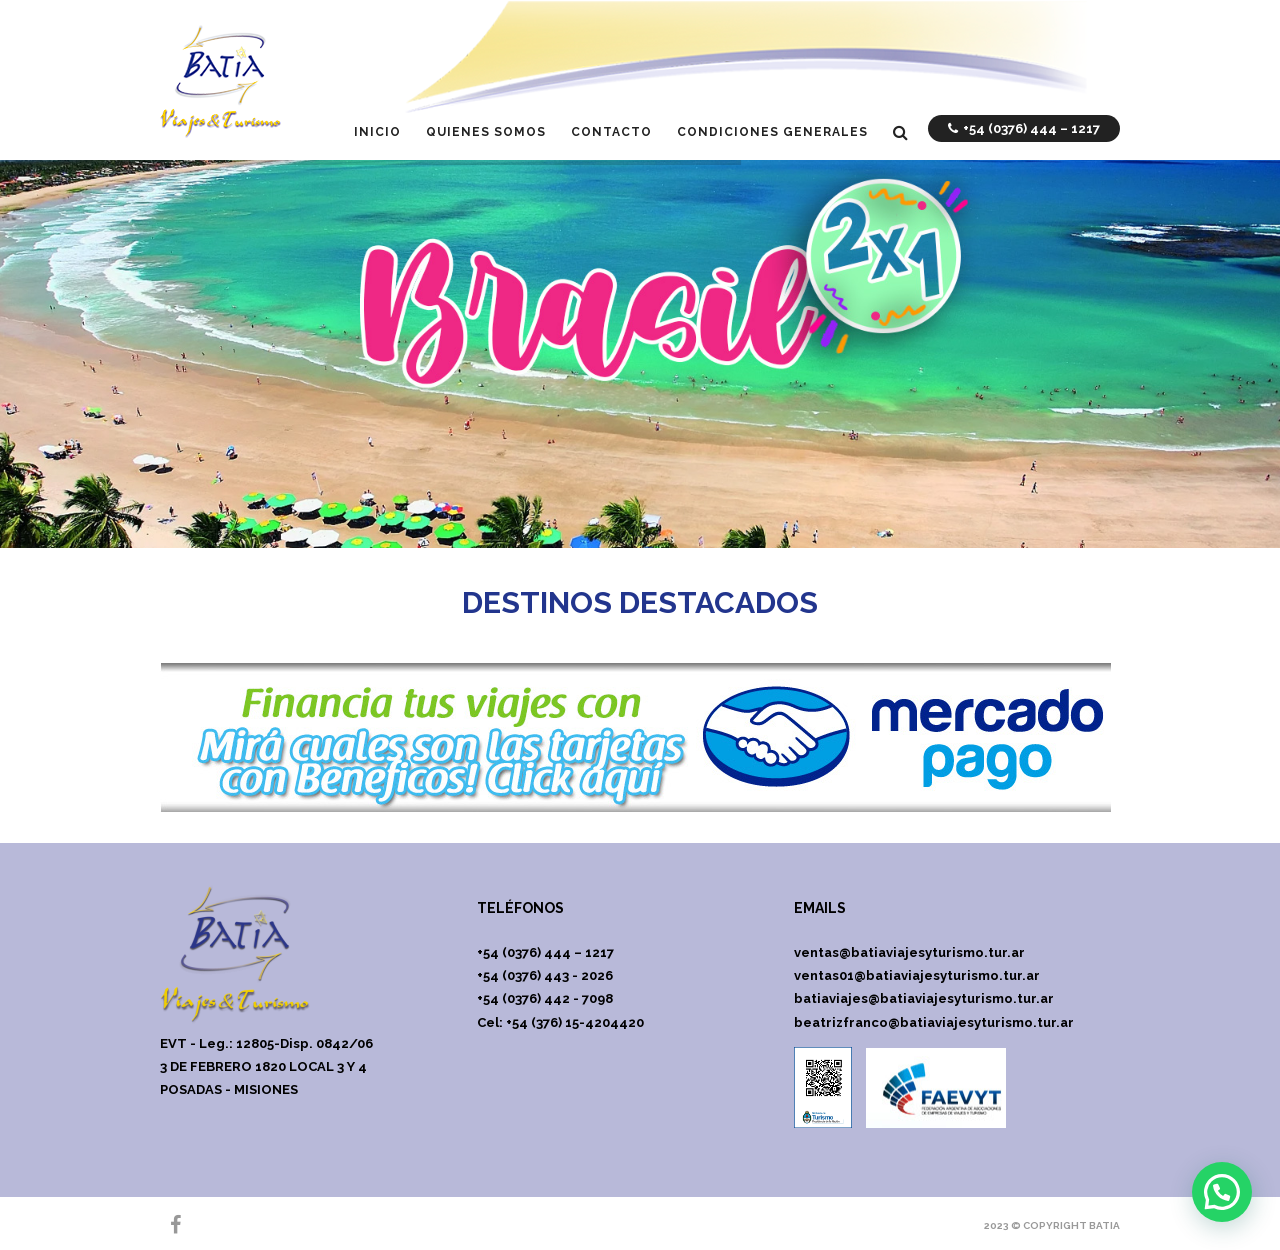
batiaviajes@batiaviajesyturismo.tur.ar (924, 998)
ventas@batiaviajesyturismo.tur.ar (909, 952)
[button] (1222, 1192)
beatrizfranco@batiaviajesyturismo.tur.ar (934, 1022)
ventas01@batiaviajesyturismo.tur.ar (917, 975)
